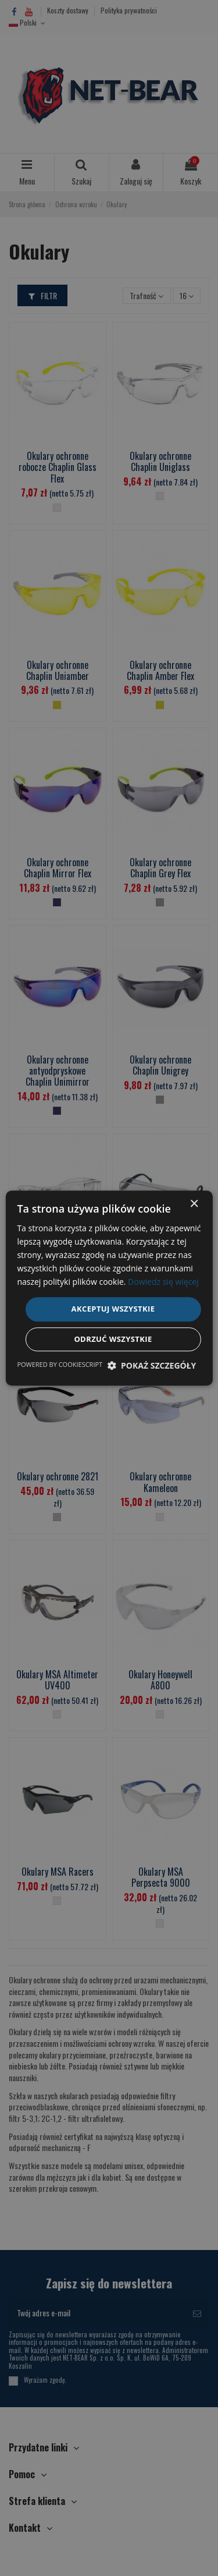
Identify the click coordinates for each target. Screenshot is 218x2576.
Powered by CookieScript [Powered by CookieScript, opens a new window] (59, 1364)
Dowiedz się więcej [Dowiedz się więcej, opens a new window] (163, 1282)
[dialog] (109, 1288)
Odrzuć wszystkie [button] (113, 1339)
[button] (151, 1365)
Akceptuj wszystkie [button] (113, 1309)
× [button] (194, 1204)
